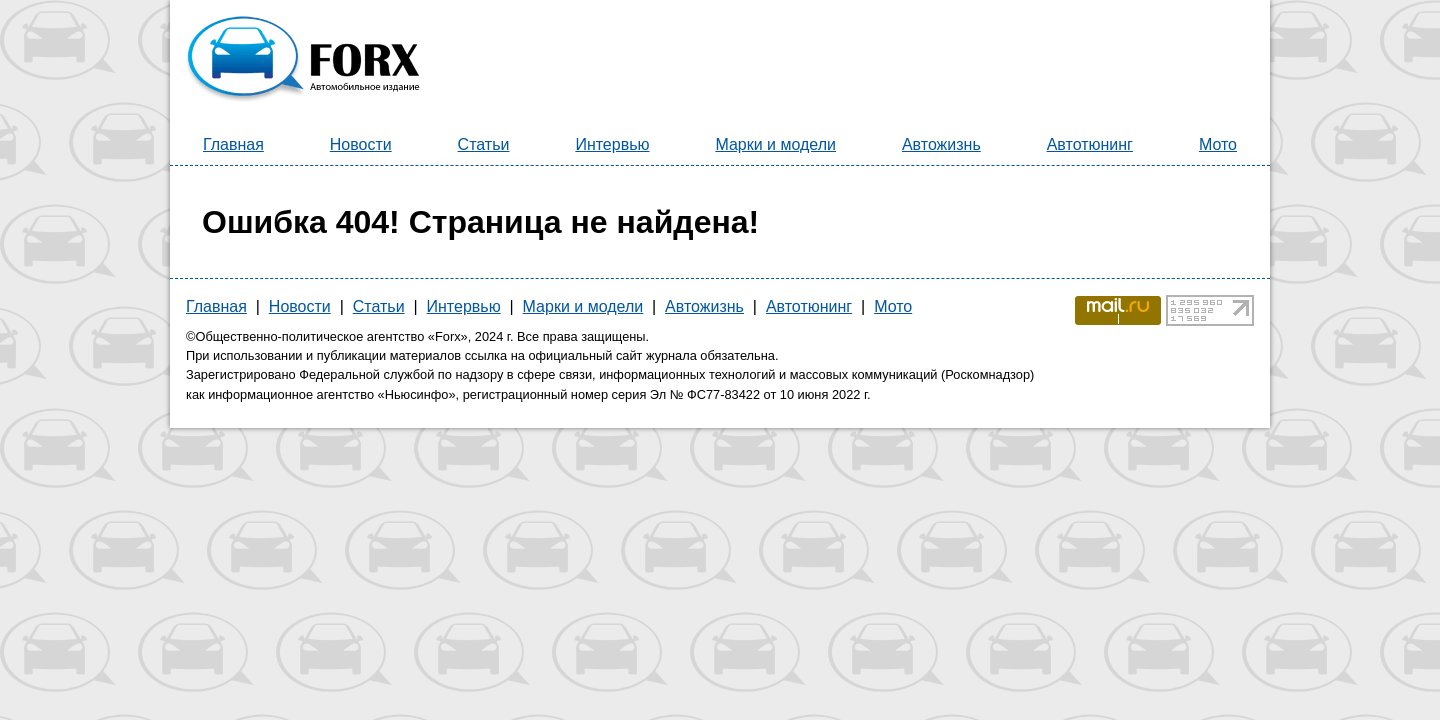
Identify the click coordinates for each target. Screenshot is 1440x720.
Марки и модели (775, 144)
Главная (233, 144)
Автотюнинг (1090, 144)
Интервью (612, 144)
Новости (361, 144)
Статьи (484, 144)
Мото (1218, 144)
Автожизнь (941, 144)
